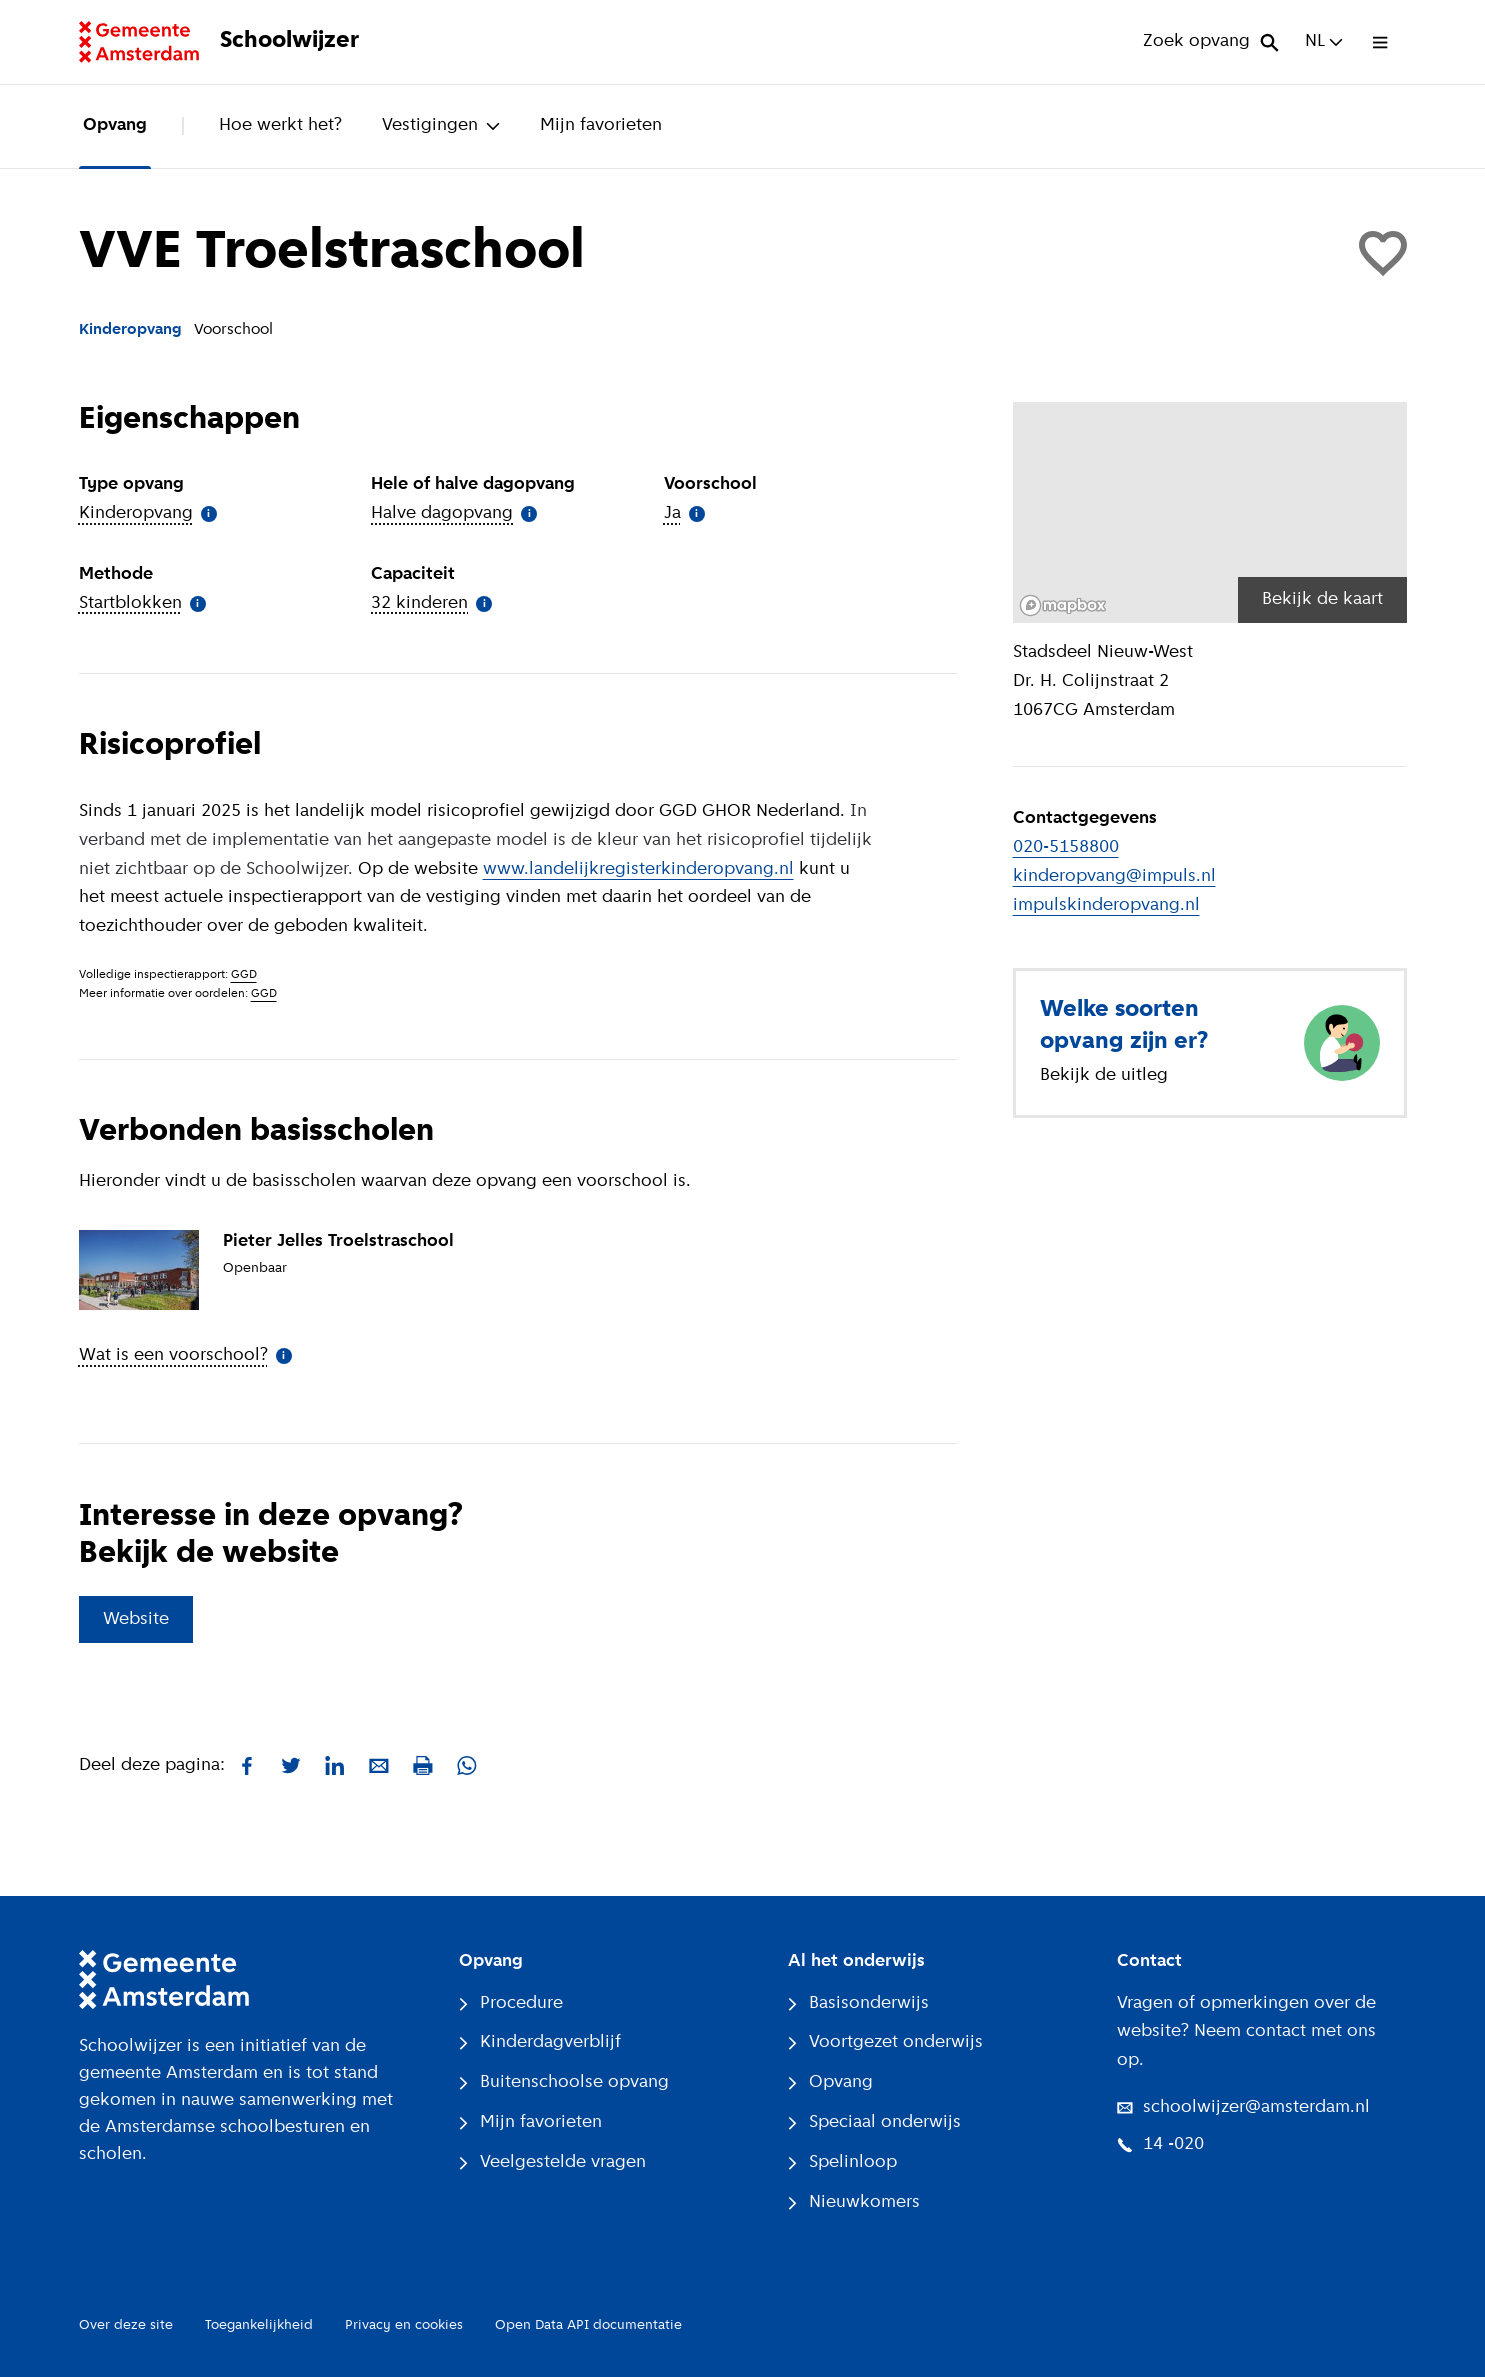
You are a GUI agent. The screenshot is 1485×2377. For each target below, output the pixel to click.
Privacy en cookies (404, 2325)
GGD (244, 975)
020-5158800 (1066, 847)
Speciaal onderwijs (874, 2122)
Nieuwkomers (854, 2202)
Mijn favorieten (601, 125)
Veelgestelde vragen (552, 2162)
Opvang (115, 125)
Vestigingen (441, 125)
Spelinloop (842, 2162)
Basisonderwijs (858, 2003)
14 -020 (1160, 2144)
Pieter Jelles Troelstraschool (338, 1241)
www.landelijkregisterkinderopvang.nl (638, 869)
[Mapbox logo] (1063, 605)
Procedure (511, 2003)
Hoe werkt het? (280, 125)
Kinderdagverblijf (540, 2042)
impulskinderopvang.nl (1106, 905)
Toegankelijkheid (259, 2325)
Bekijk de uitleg (1104, 1075)
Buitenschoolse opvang (564, 2082)
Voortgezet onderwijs (885, 2042)
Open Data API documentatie (588, 2325)
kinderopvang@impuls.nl (1114, 876)
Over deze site (126, 2325)
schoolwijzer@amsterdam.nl (1243, 2107)
